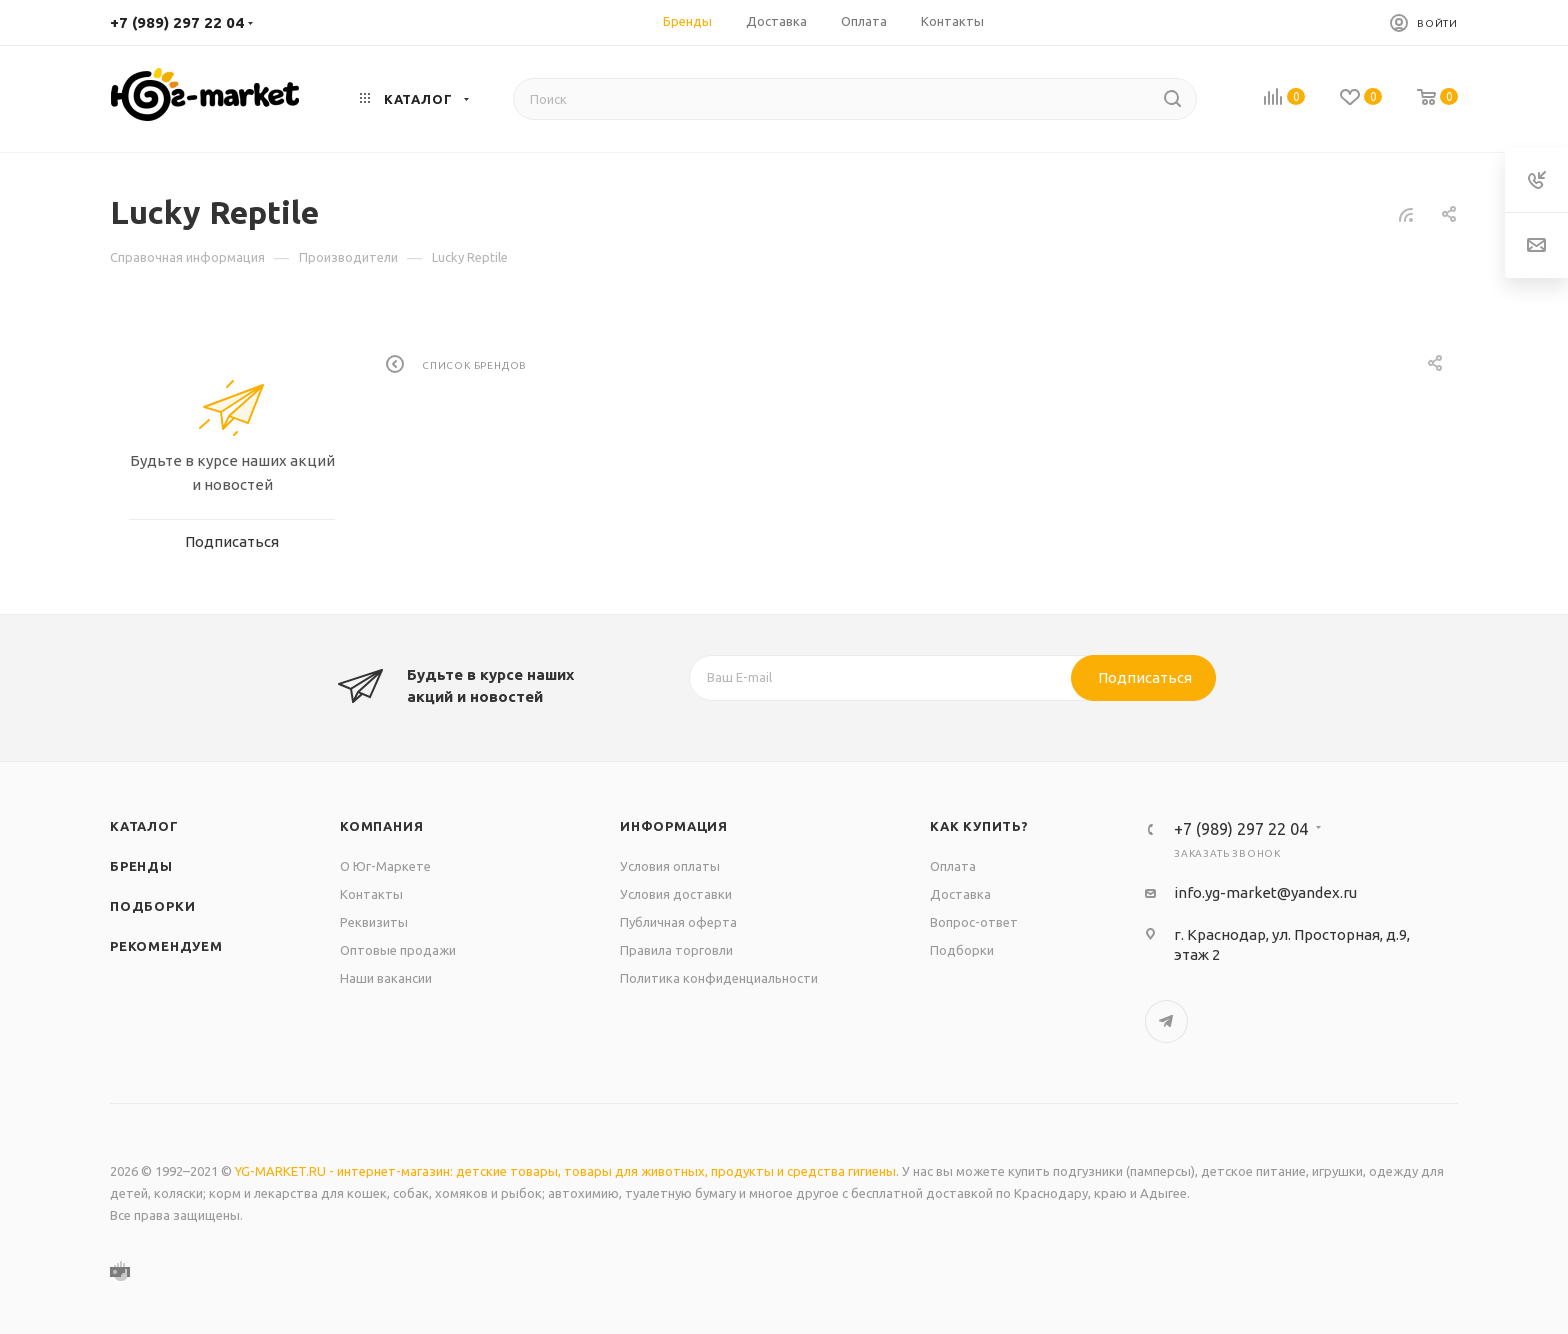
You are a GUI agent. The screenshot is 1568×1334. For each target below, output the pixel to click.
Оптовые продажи (398, 950)
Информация (674, 826)
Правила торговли (676, 950)
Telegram (1166, 1021)
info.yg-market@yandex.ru (1265, 892)
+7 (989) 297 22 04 (177, 22)
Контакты (371, 894)
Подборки (152, 906)
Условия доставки (676, 894)
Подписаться (1145, 677)
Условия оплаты (670, 866)
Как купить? (979, 826)
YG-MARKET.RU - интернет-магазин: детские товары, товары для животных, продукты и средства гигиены (565, 1171)
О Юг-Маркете (385, 866)
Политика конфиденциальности (719, 978)
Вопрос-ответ (974, 922)
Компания (381, 826)
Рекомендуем (166, 946)
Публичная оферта (678, 922)
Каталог (144, 826)
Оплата (953, 866)
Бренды (141, 866)
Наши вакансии (386, 978)
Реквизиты (374, 922)
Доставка (960, 894)
